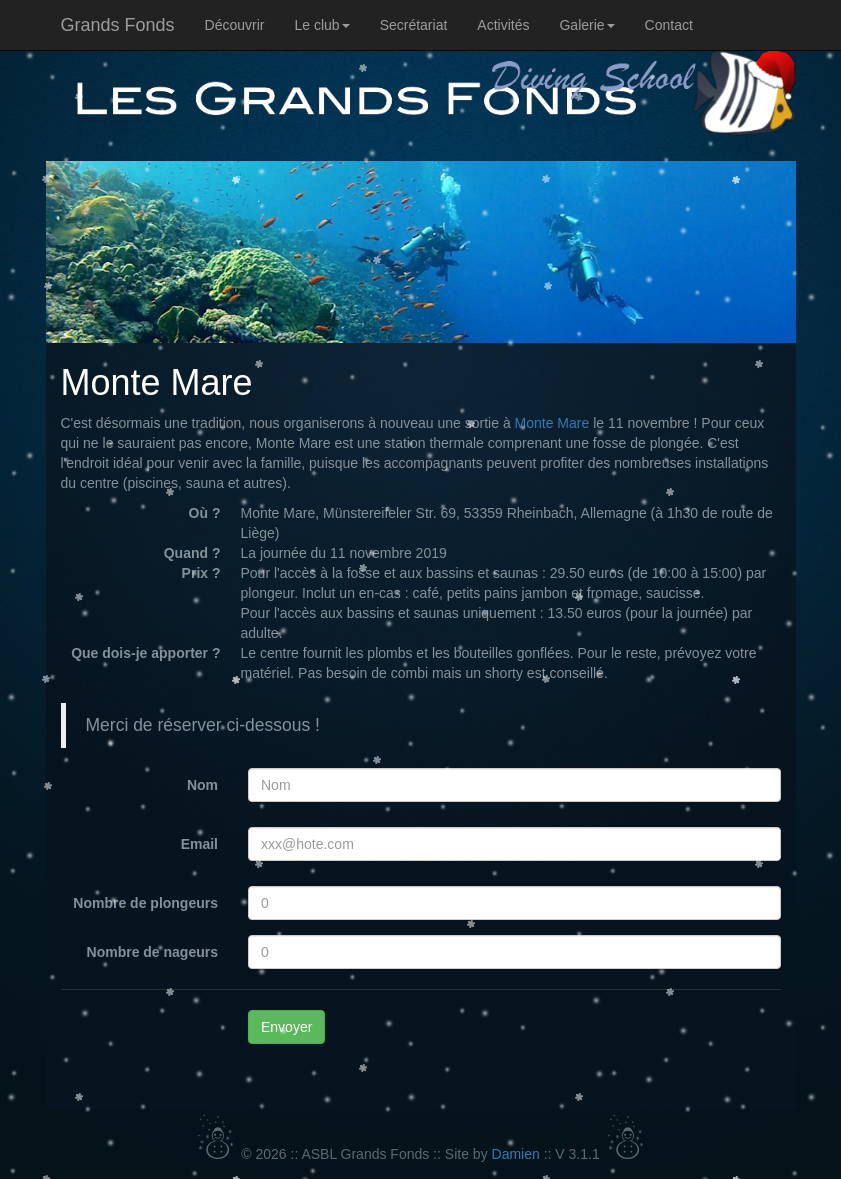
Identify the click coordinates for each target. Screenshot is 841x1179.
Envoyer (286, 1027)
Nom (202, 785)
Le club (321, 25)
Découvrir (235, 25)
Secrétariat (414, 25)
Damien (516, 1154)
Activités (503, 25)
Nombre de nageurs (152, 952)
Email (199, 844)
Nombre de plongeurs (145, 903)
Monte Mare (552, 423)
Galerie (586, 25)
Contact (669, 25)
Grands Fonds (118, 25)
